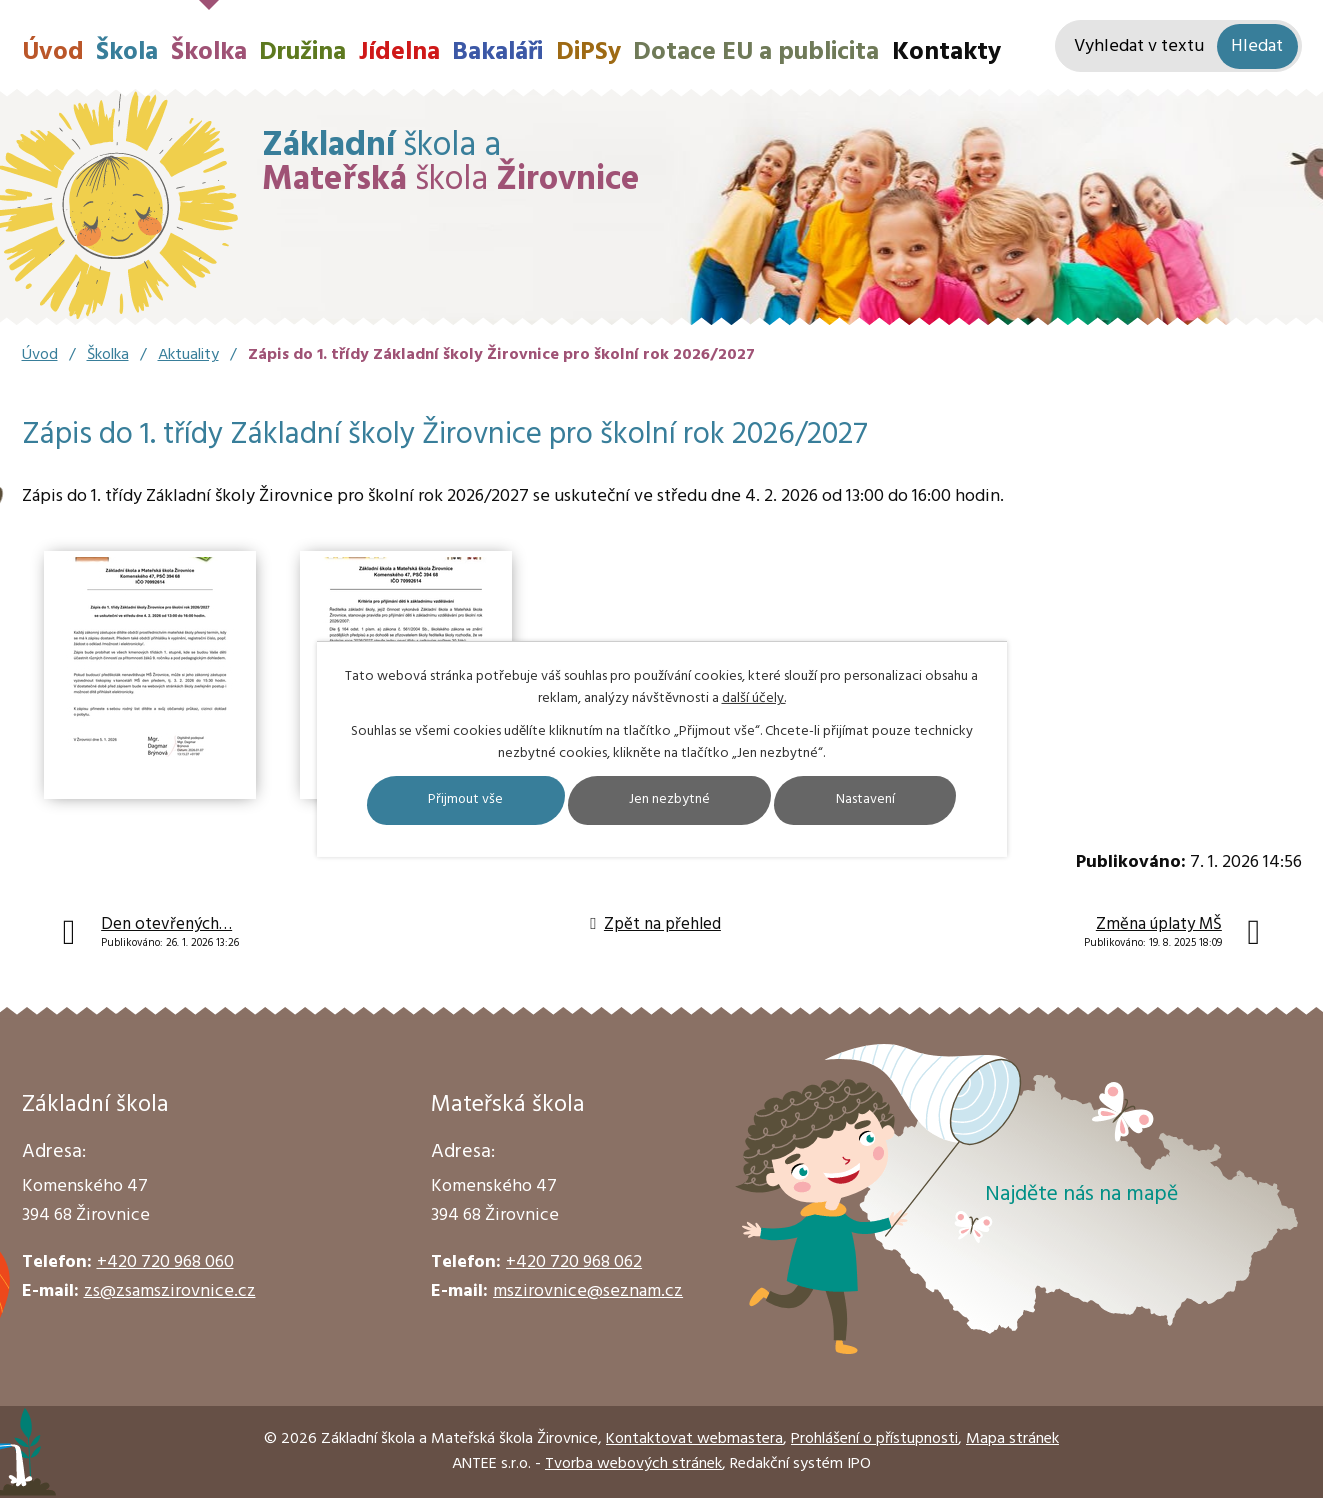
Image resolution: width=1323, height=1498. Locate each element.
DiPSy (588, 52)
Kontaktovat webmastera (694, 1439)
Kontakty (946, 52)
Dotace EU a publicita (756, 52)
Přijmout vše (463, 800)
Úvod (53, 52)
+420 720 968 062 (574, 1262)
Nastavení (869, 800)
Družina (302, 52)
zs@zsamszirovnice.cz (170, 1291)
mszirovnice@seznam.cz (588, 1291)
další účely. (754, 698)
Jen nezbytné (670, 800)
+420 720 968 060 (165, 1262)
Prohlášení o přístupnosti (874, 1439)
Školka (209, 52)
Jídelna (399, 52)
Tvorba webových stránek (633, 1464)
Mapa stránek (1012, 1439)
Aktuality (188, 355)
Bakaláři (497, 52)
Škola (127, 52)
